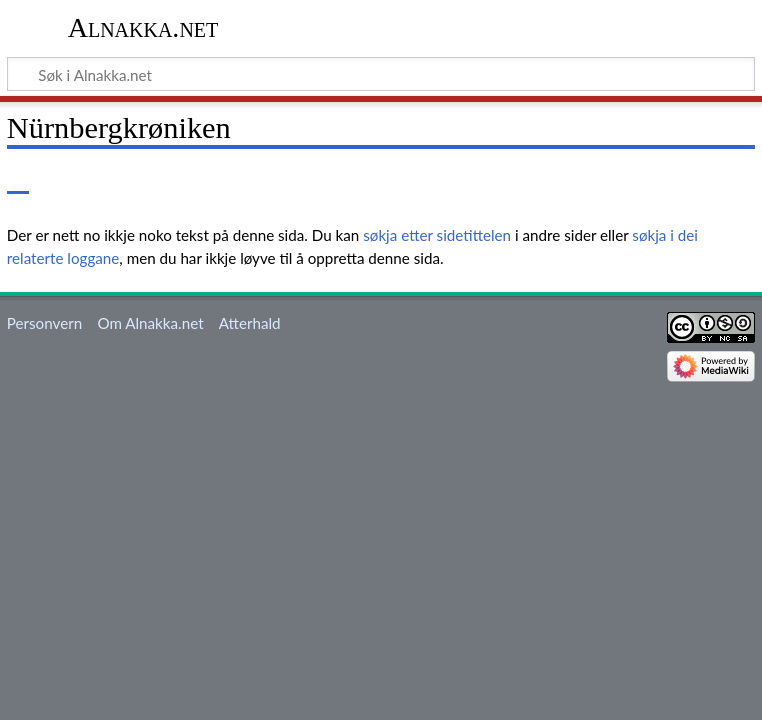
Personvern (44, 323)
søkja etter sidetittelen (437, 235)
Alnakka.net (143, 27)
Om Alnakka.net (150, 323)
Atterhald (250, 323)
